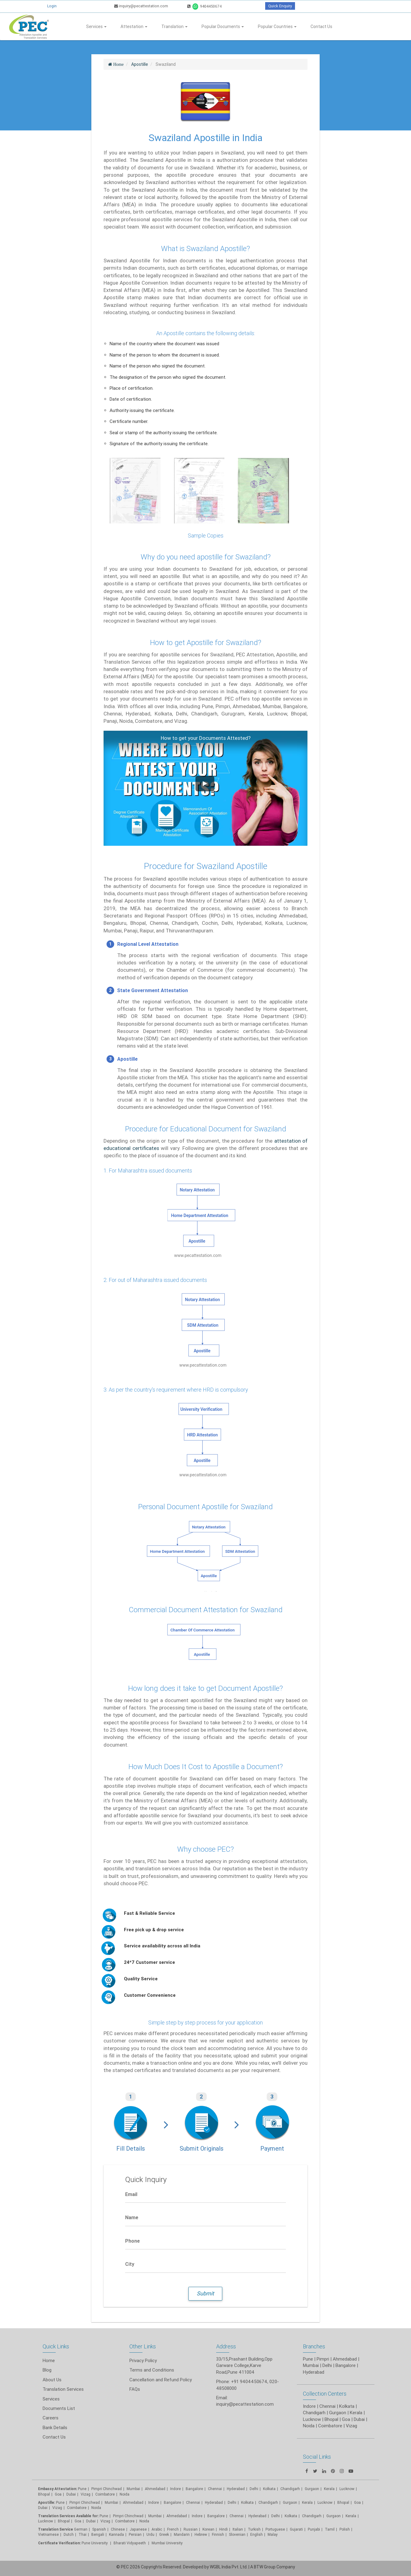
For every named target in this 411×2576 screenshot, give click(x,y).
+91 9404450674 (249, 2381)
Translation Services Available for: (68, 2516)
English (256, 2534)
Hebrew (201, 2534)
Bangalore (194, 2488)
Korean (208, 2529)
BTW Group (265, 2567)
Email (131, 2194)
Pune (308, 2359)
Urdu (150, 2534)
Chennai (215, 2488)
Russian (191, 2529)
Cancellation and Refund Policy (160, 2380)
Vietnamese (48, 2534)
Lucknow (45, 2521)
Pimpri (323, 2359)
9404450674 (204, 6)
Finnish (218, 2534)
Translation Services (63, 2389)
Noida (124, 2494)
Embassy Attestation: (57, 2488)
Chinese (118, 2529)
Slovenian (237, 2534)
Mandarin (182, 2534)
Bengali (97, 2534)
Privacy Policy (143, 2360)
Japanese (138, 2529)
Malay (273, 2534)
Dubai (71, 2494)
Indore (175, 2488)
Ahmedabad (345, 2359)
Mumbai (133, 2488)
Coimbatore (105, 2494)
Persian (135, 2534)
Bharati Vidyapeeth (130, 2543)
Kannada (116, 2534)
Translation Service (56, 2529)
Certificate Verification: (59, 2543)
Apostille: (46, 2502)
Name (131, 2217)
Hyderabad (236, 2488)
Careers (50, 2418)
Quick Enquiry (280, 6)
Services (96, 26)
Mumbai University (167, 2543)
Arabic (157, 2529)
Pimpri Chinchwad (106, 2488)
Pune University (95, 2543)
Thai (82, 2534)
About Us (52, 2380)
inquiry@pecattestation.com (141, 6)
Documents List (59, 2408)
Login (52, 6)
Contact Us (321, 26)
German (80, 2529)
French (173, 2529)
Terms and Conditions (151, 2370)
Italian (238, 2529)
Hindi (223, 2529)
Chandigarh (268, 2502)
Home (49, 2360)
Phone (132, 2241)
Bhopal (44, 2494)
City (129, 2264)
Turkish (254, 2529)
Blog (47, 2370)
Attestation (134, 26)
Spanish (99, 2529)
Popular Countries (277, 26)
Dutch (69, 2534)
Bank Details (55, 2427)
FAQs (134, 2389)
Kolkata (269, 2488)
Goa (58, 2494)
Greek (164, 2534)
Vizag (85, 2494)
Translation (174, 26)
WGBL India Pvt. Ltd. (229, 2567)
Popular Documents (223, 26)
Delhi (254, 2488)
